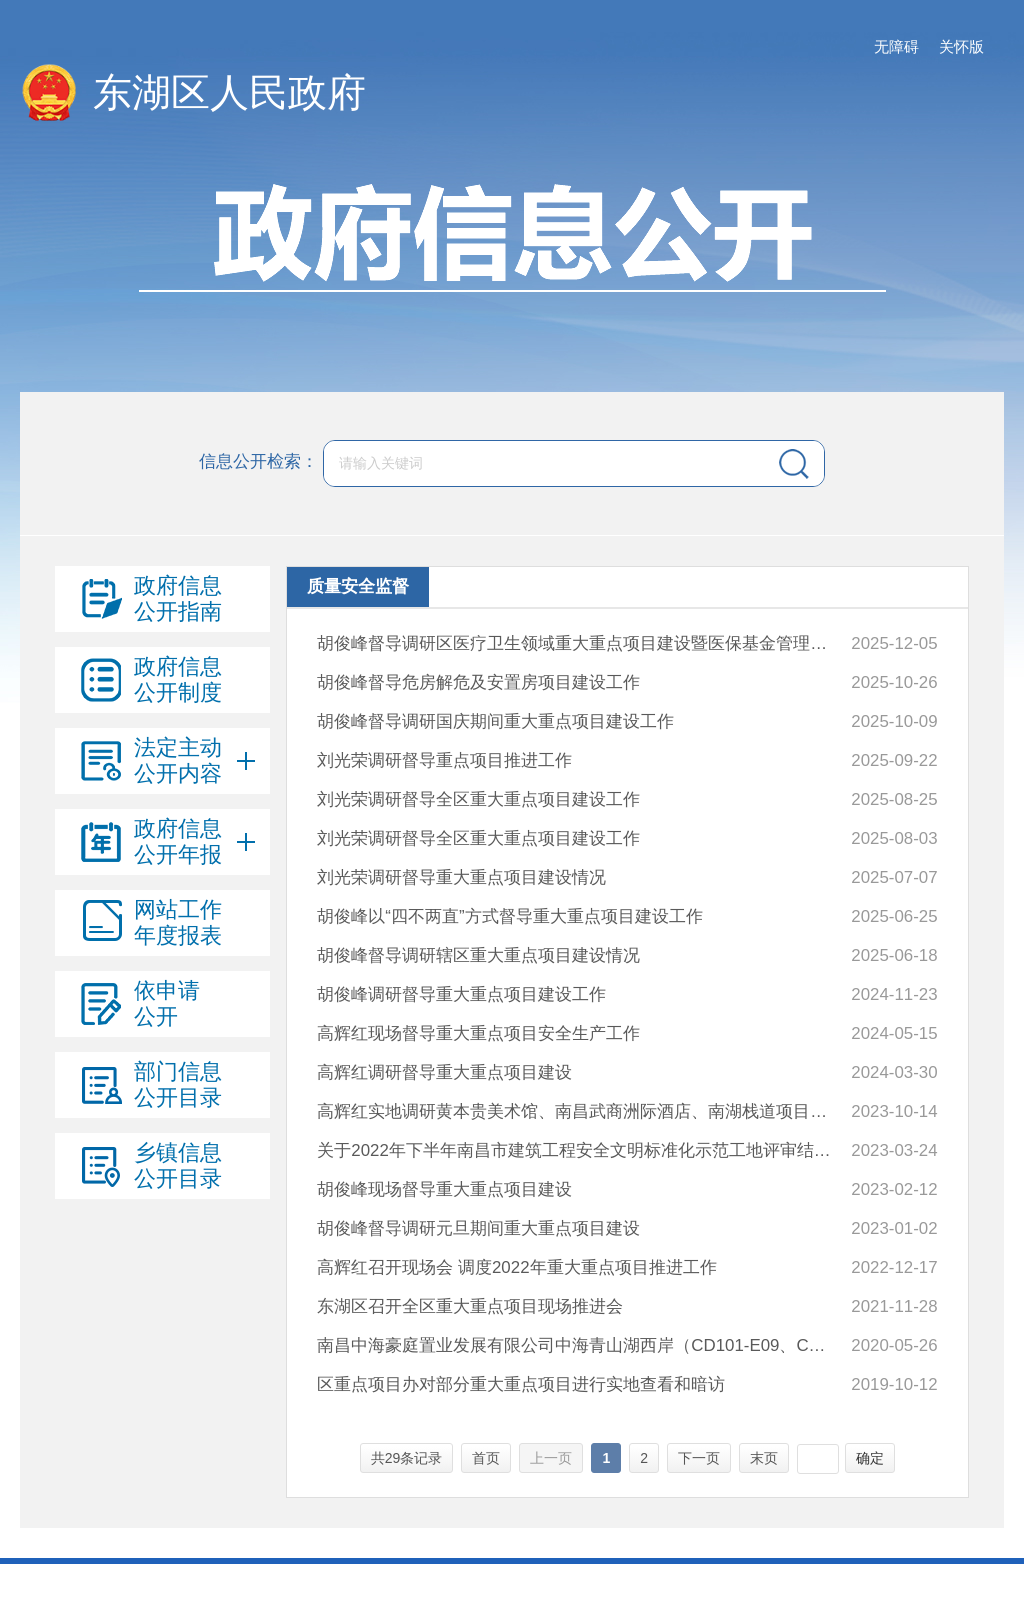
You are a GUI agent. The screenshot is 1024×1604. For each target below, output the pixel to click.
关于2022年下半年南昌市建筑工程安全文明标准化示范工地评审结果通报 (577, 1150)
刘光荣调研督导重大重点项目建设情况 (461, 877)
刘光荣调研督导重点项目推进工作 (444, 760)
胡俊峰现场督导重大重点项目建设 (444, 1189)
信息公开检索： (258, 462)
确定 (870, 1458)
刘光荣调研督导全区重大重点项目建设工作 (478, 799)
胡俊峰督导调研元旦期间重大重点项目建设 (478, 1228)
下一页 (699, 1458)
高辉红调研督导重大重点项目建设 (444, 1072)
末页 (764, 1458)
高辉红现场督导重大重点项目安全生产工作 (478, 1033)
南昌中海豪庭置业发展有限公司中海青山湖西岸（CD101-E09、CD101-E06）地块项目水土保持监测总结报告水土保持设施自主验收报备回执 (577, 1345)
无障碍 (896, 46)
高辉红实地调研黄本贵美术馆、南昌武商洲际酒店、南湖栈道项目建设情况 (577, 1111)
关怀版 (961, 46)
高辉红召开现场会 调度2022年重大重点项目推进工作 (516, 1267)
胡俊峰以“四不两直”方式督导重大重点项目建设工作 (509, 916)
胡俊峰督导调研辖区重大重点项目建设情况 (478, 955)
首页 (486, 1458)
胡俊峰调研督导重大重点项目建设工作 (461, 994)
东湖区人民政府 (229, 92)
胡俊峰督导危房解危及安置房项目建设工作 (478, 682)
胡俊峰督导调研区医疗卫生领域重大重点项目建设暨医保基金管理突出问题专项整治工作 (577, 643)
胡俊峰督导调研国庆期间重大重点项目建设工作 (495, 721)
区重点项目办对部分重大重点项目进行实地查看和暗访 (521, 1384)
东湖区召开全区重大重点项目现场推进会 (470, 1306)
